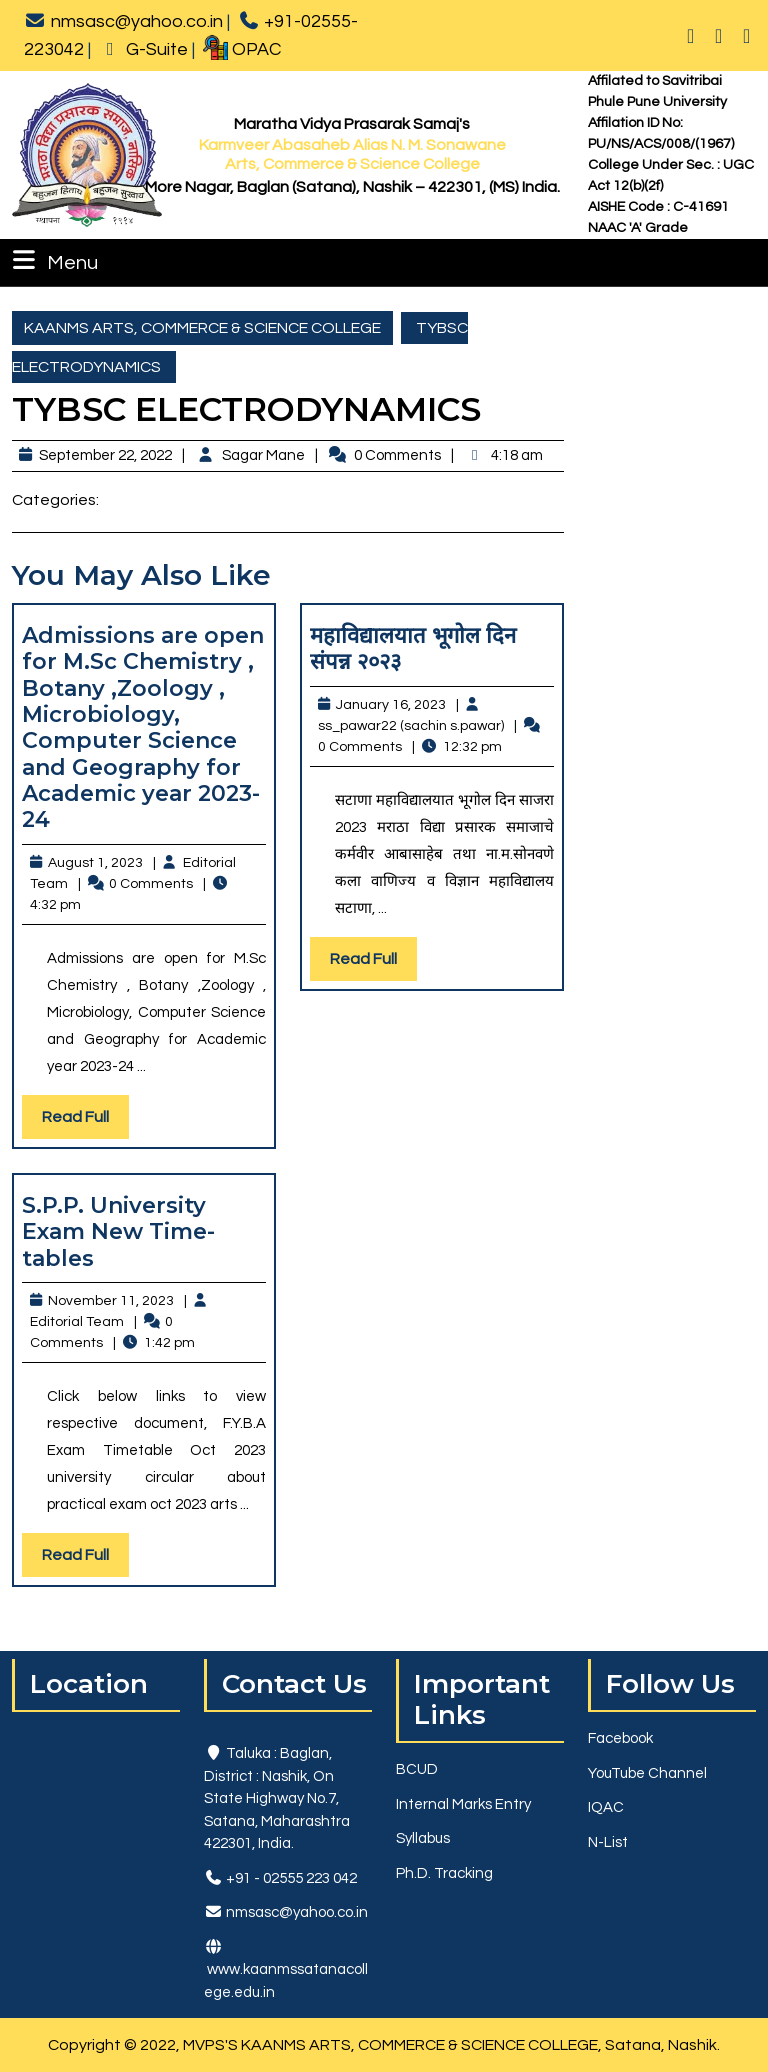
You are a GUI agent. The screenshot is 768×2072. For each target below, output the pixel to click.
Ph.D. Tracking (444, 1873)
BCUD (417, 1769)
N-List (608, 1842)
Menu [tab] (53, 260)
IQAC (606, 1807)
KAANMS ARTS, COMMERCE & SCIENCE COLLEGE (202, 328)
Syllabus (423, 1838)
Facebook (620, 1738)
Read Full (85, 1121)
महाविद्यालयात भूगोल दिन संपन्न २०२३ (413, 648)
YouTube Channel (647, 1773)
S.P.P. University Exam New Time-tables (118, 1232)
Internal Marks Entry (463, 1804)
